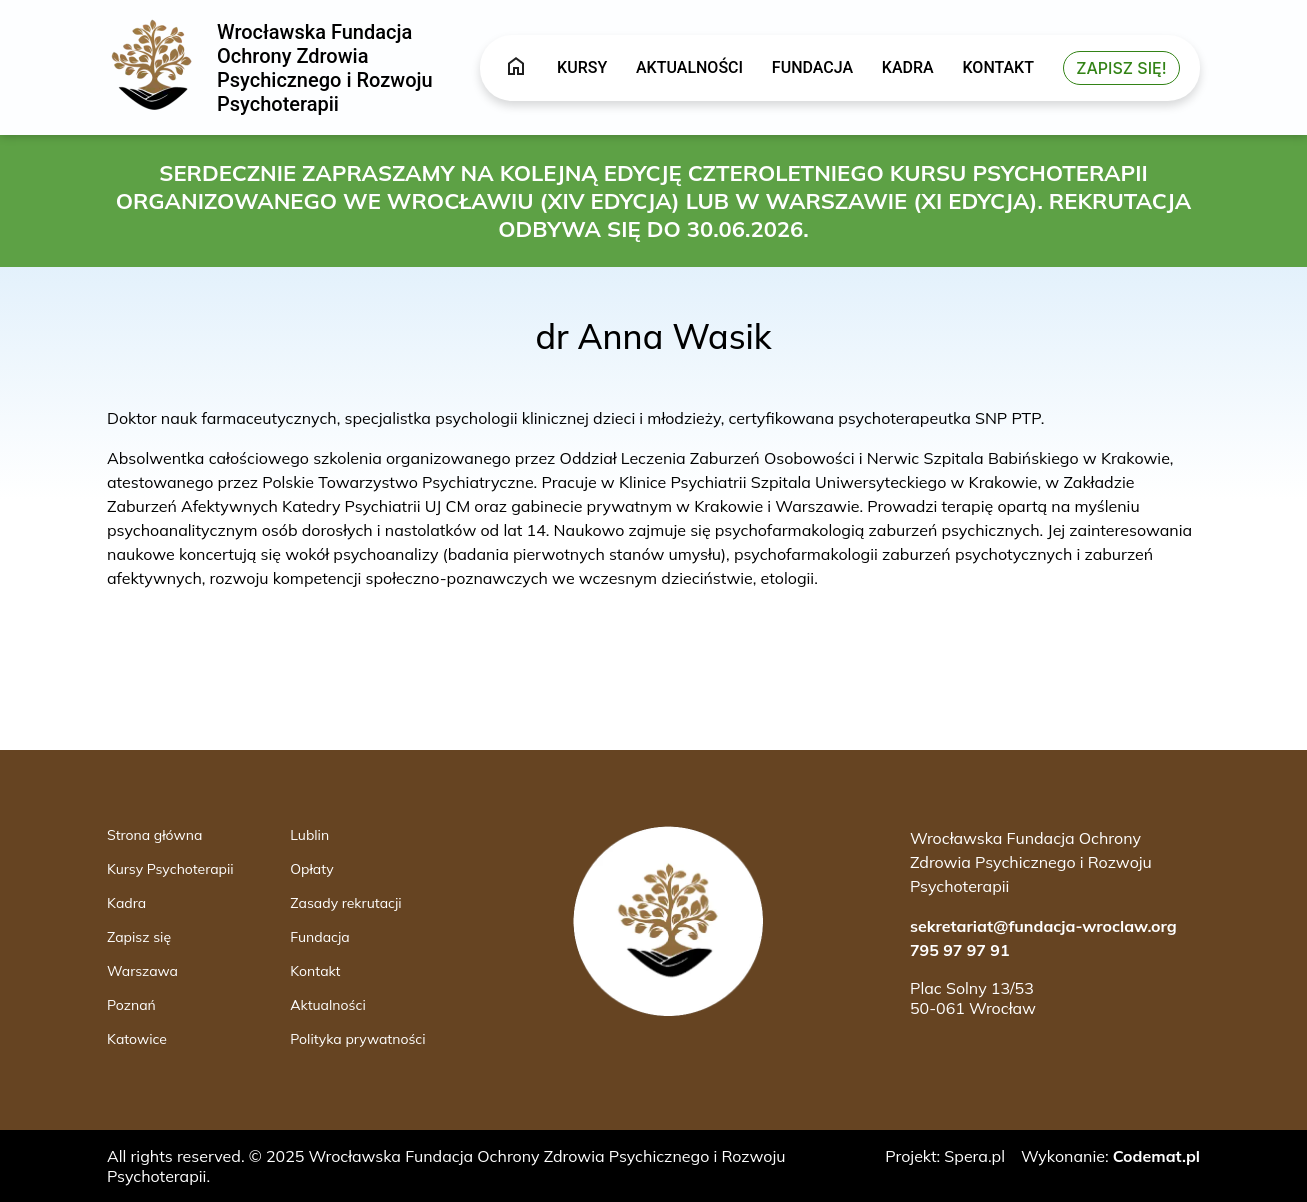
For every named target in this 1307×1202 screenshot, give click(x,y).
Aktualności (689, 67)
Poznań (131, 1005)
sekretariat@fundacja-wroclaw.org (1043, 926)
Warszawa (142, 971)
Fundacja (812, 67)
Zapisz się (139, 937)
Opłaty (311, 869)
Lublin (309, 835)
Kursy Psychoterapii (170, 869)
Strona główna (154, 835)
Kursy (582, 67)
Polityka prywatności (357, 1039)
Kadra (908, 67)
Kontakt (998, 67)
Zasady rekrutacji (345, 903)
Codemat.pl (1156, 1156)
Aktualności (327, 1005)
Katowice (137, 1039)
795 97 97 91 (960, 950)
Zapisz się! (1121, 68)
